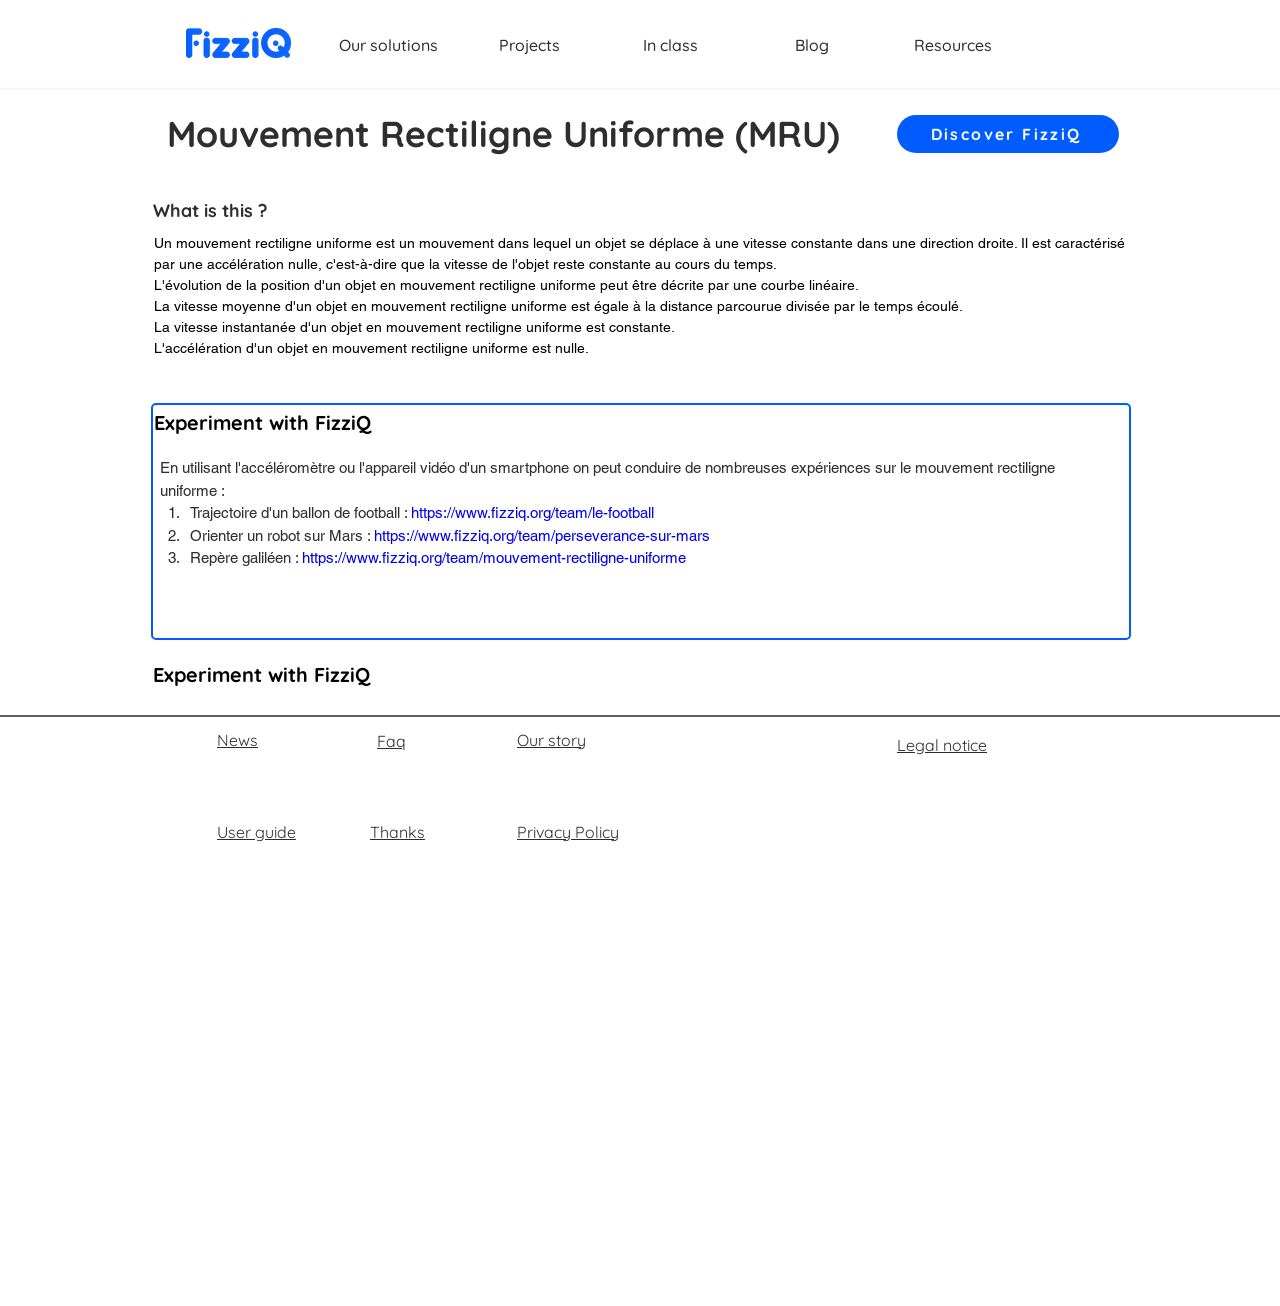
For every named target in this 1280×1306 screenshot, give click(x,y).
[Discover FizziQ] (1008, 134)
